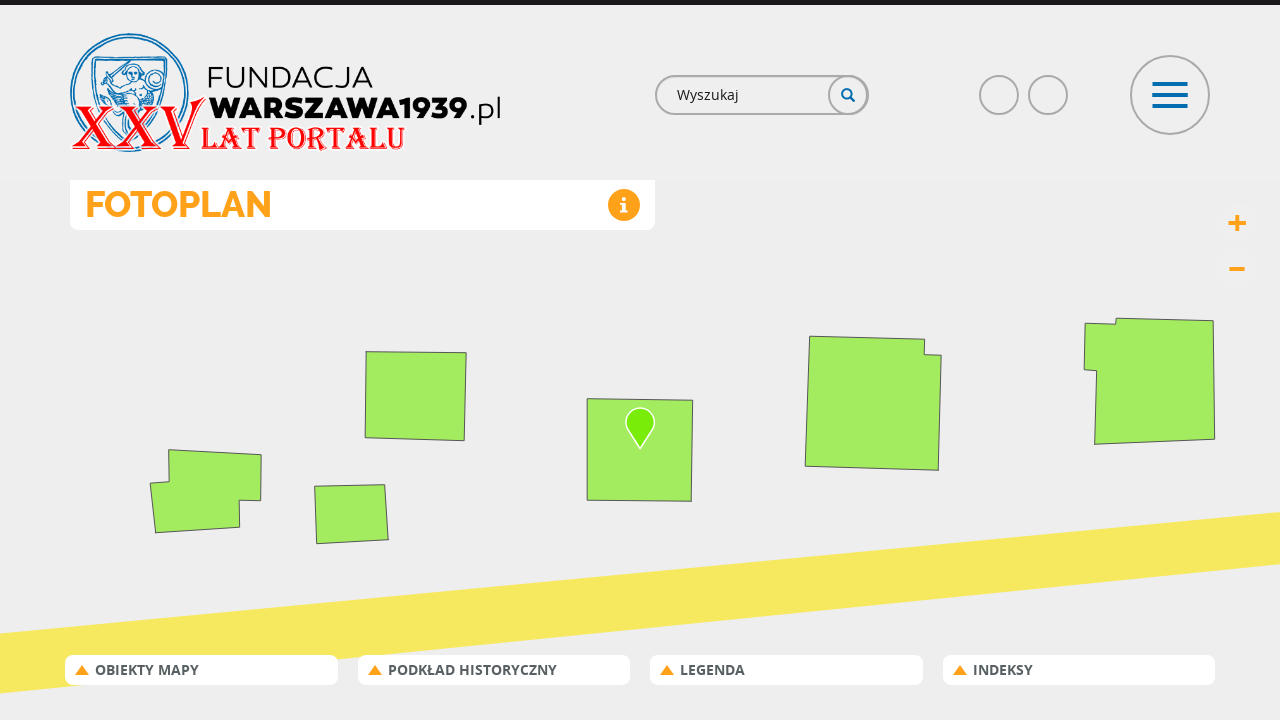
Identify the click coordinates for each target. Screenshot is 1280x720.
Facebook (1000, 86)
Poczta (1049, 86)
